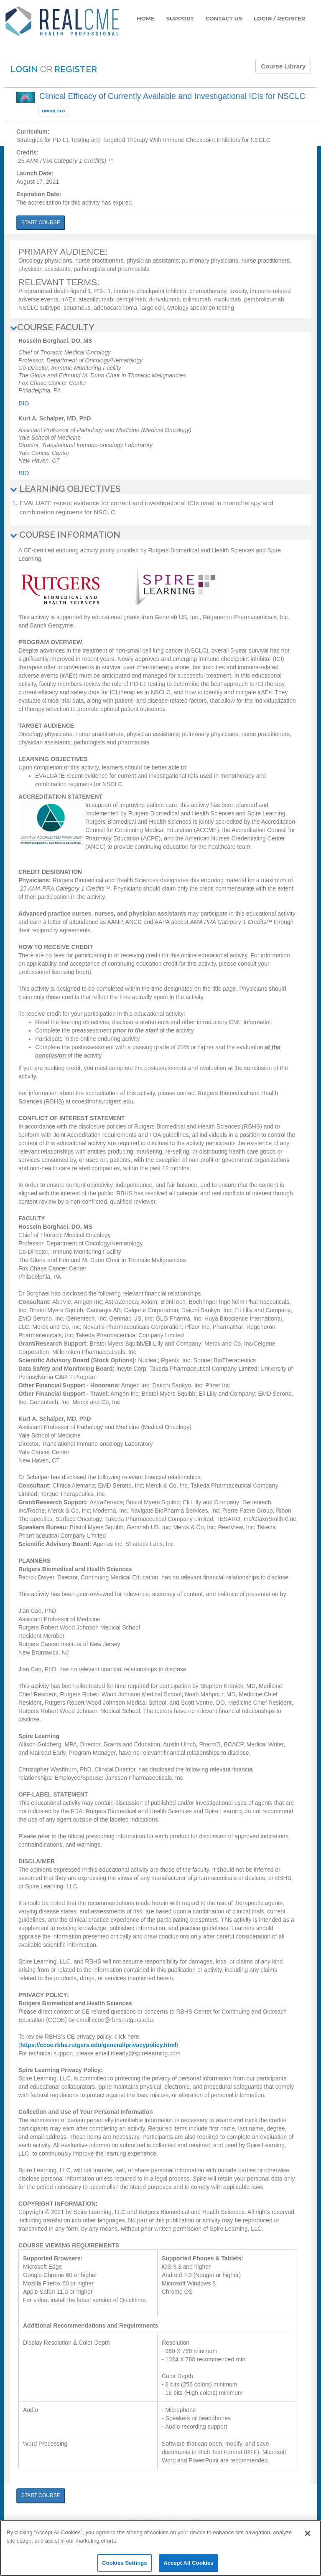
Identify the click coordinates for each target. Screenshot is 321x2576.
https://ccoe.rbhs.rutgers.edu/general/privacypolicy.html (98, 2045)
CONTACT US (224, 18)
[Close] (307, 2533)
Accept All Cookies (188, 2563)
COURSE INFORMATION (65, 534)
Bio (24, 403)
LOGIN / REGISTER (279, 18)
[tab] (160, 327)
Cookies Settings (124, 2563)
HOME (146, 18)
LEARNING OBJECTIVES (65, 488)
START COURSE (40, 222)
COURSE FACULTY (52, 327)
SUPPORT (180, 18)
